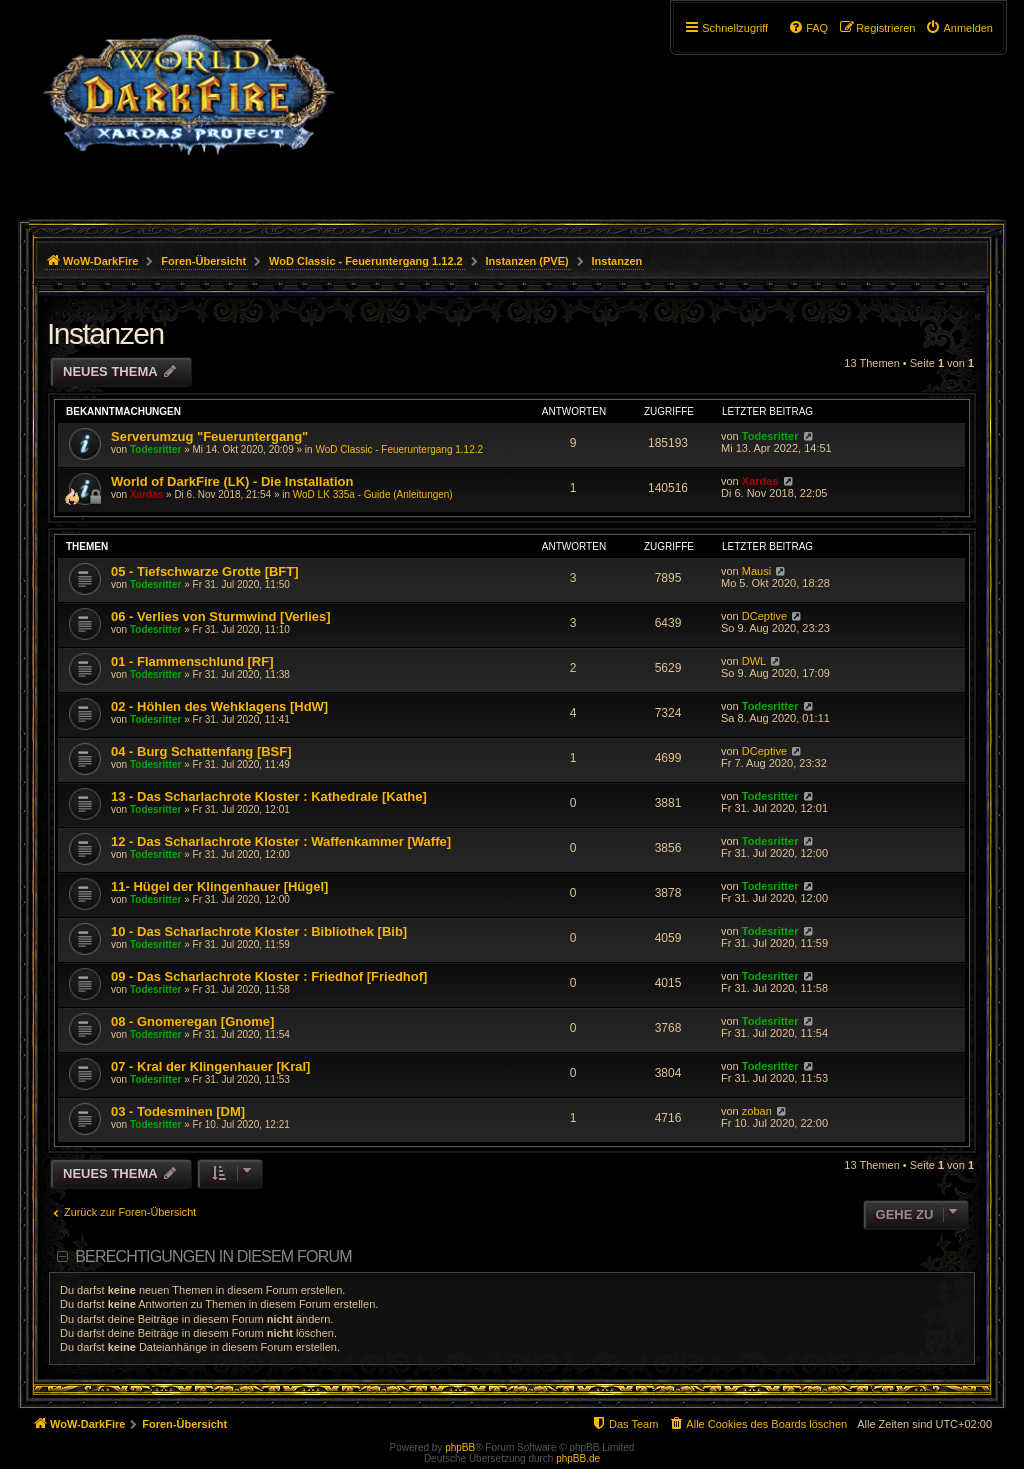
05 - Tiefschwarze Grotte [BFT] (205, 571)
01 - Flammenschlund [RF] (192, 661)
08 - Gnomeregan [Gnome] (192, 1021)
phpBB (460, 1447)
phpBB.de (578, 1458)
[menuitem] (959, 28)
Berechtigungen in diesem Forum (213, 1256)
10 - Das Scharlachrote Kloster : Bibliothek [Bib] (259, 931)
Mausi (756, 571)
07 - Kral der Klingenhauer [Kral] (210, 1066)
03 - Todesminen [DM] (178, 1111)
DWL (754, 661)
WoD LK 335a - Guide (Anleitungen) (373, 494)
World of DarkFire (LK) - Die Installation (232, 481)
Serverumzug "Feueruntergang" (209, 436)
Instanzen (105, 333)
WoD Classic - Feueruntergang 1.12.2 (399, 449)
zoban (757, 1111)
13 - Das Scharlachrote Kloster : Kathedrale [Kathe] (269, 796)
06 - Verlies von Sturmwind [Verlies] (221, 616)
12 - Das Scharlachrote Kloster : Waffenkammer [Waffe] (281, 841)
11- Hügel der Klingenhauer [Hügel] (219, 886)
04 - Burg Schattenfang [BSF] (201, 751)
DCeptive (764, 616)
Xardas (146, 494)
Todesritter (156, 449)
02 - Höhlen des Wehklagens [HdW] (219, 706)
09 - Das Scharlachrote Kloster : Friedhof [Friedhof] (269, 976)
